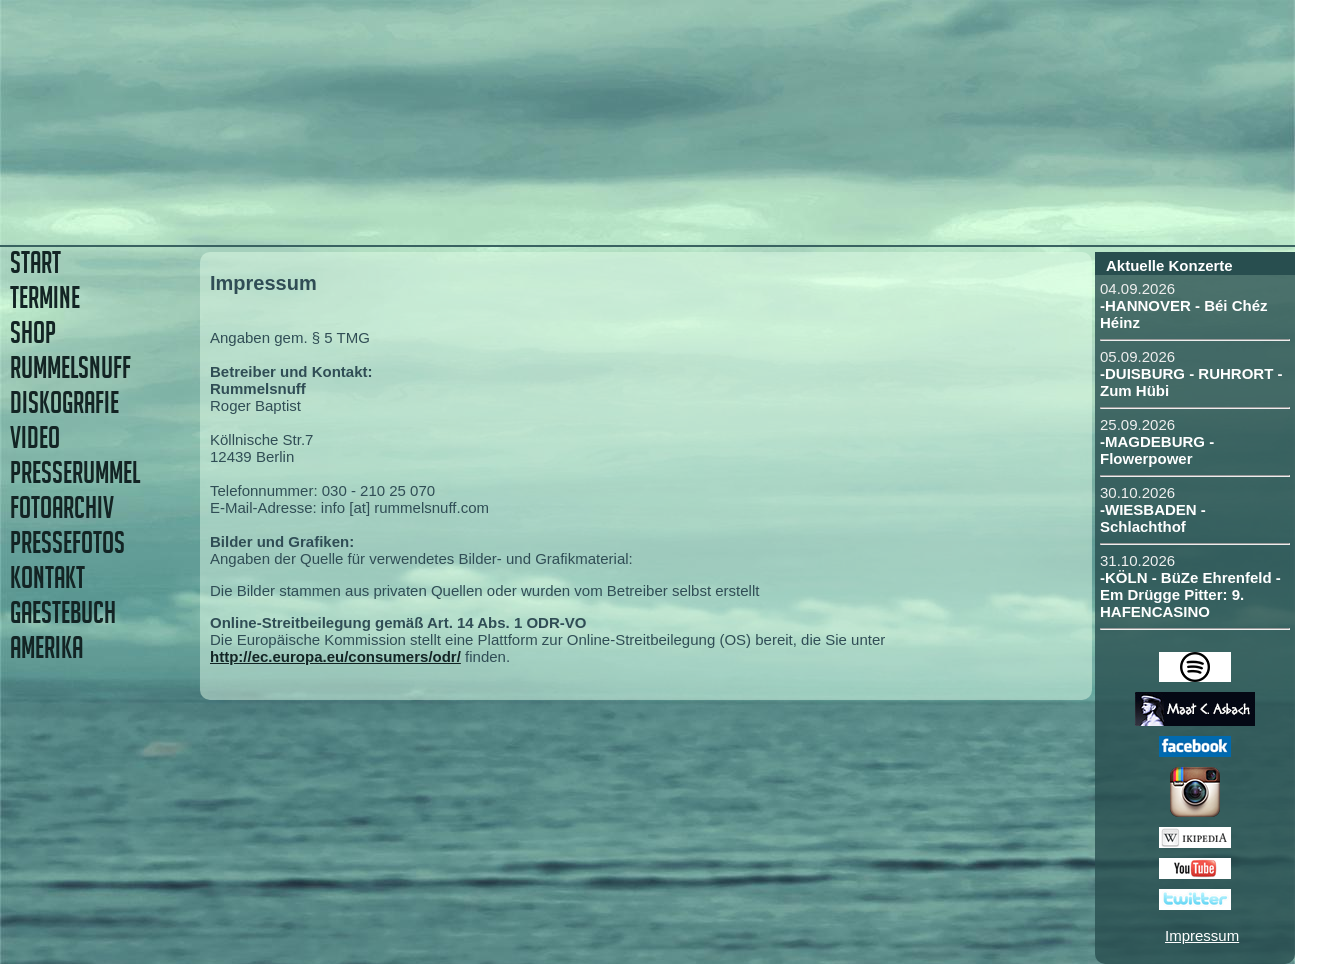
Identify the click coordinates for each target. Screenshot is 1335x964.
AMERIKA (46, 647)
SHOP (33, 332)
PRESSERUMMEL (75, 472)
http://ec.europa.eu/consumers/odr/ (335, 656)
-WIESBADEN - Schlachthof (1153, 518)
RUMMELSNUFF (70, 367)
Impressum (1202, 935)
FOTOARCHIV (62, 507)
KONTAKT (47, 577)
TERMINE (45, 297)
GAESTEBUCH (63, 612)
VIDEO (35, 437)
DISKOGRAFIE (64, 402)
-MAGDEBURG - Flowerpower (1157, 450)
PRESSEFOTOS (67, 542)
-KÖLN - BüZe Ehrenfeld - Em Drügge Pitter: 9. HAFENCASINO (1190, 594)
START (35, 262)
